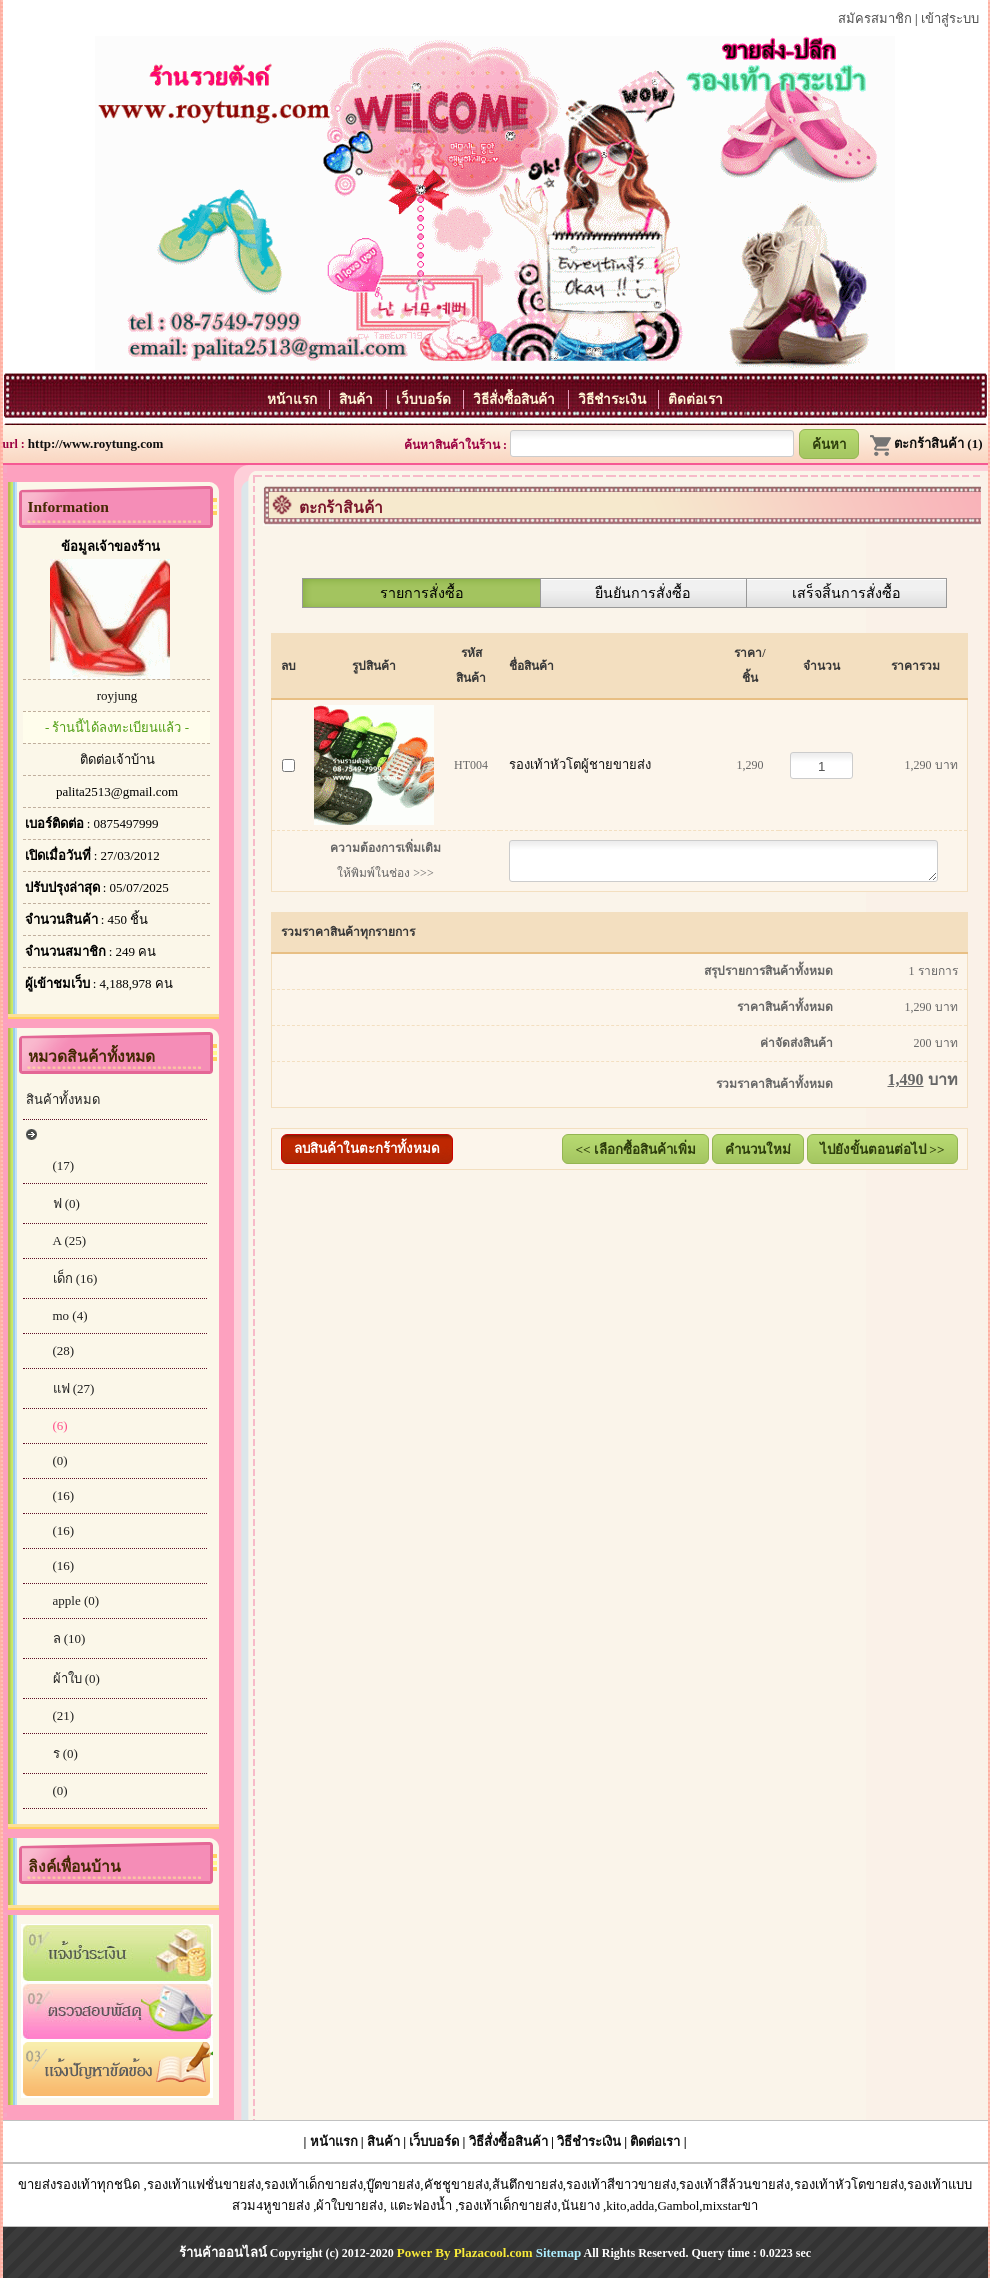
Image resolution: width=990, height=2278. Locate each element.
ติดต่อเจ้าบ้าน (117, 759)
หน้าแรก (293, 399)
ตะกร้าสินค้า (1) (925, 443)
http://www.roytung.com (96, 443)
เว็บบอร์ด (425, 399)
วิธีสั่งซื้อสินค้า (515, 399)
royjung (117, 695)
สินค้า (357, 399)
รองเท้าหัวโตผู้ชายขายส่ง (575, 764)
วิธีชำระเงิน (613, 399)
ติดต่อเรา (695, 399)
